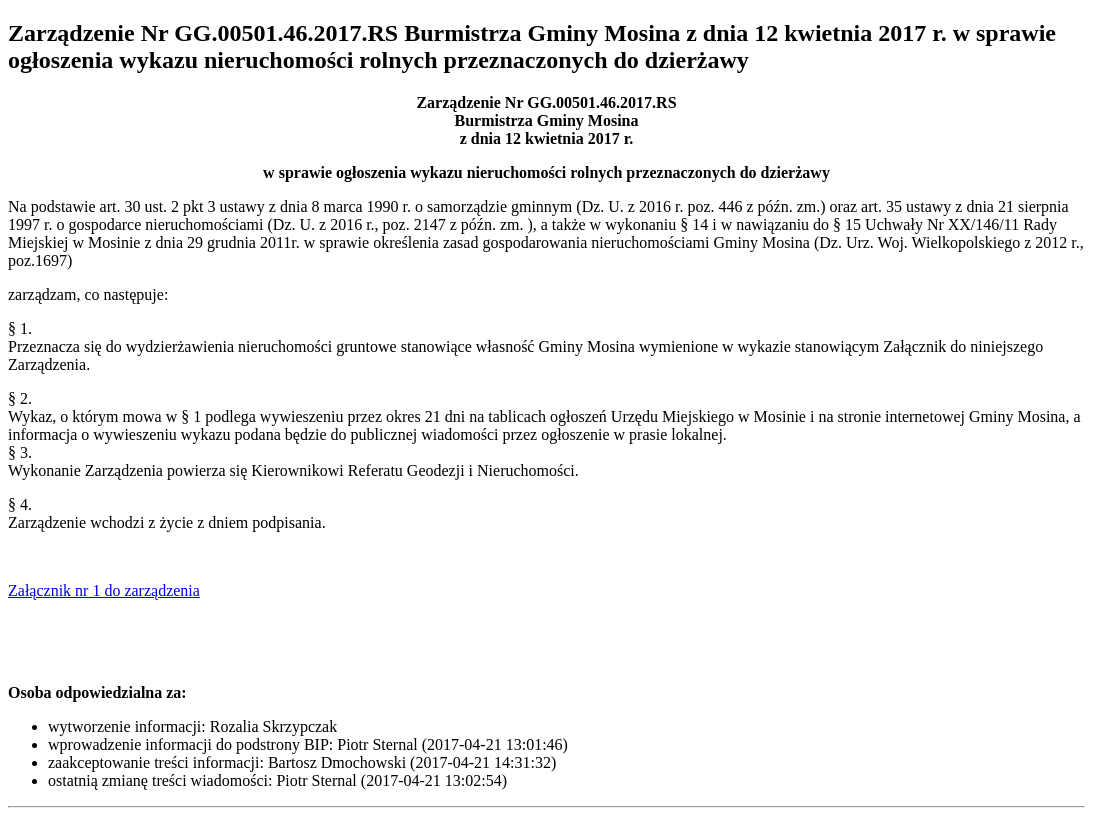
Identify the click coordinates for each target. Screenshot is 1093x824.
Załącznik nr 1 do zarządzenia (104, 590)
